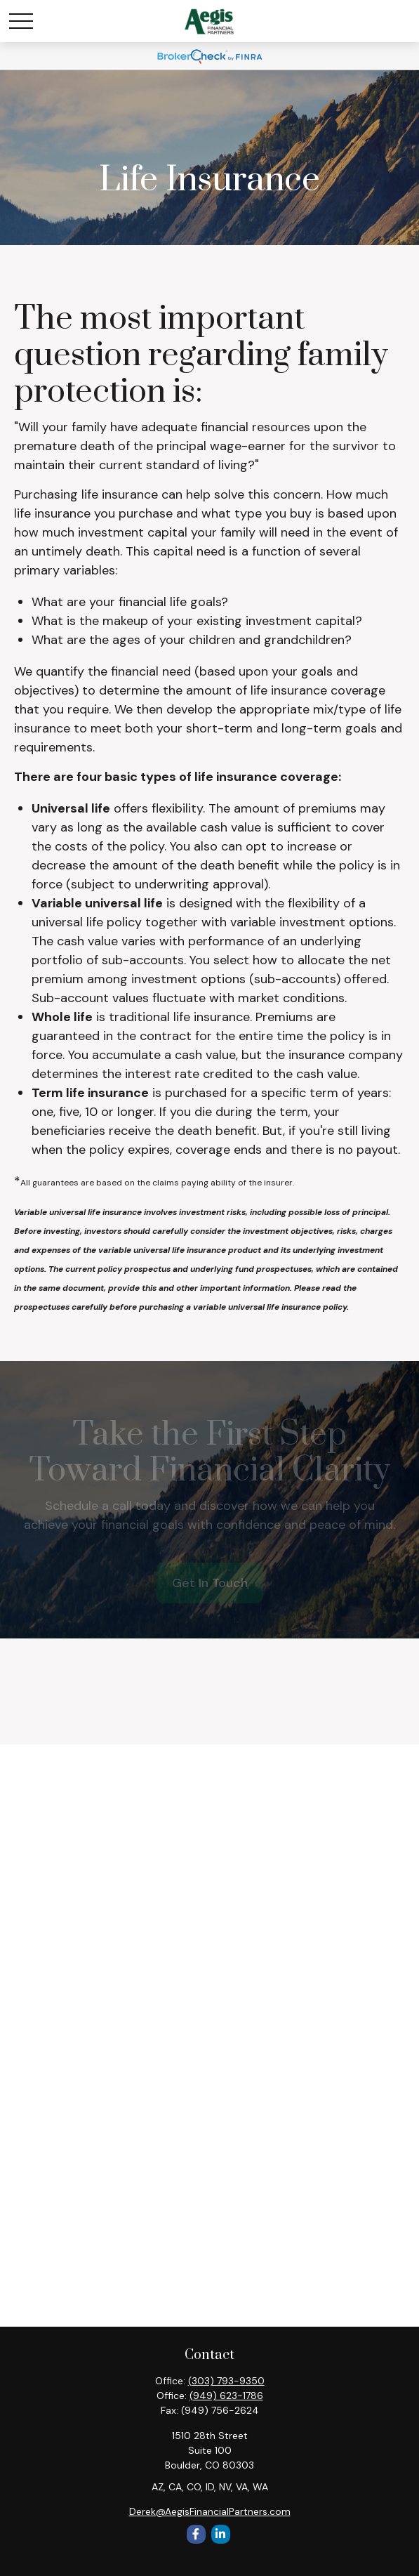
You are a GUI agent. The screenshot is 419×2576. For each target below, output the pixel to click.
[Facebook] (196, 2534)
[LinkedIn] (220, 2534)
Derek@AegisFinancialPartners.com (210, 2511)
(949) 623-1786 (226, 2395)
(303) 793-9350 (226, 2380)
